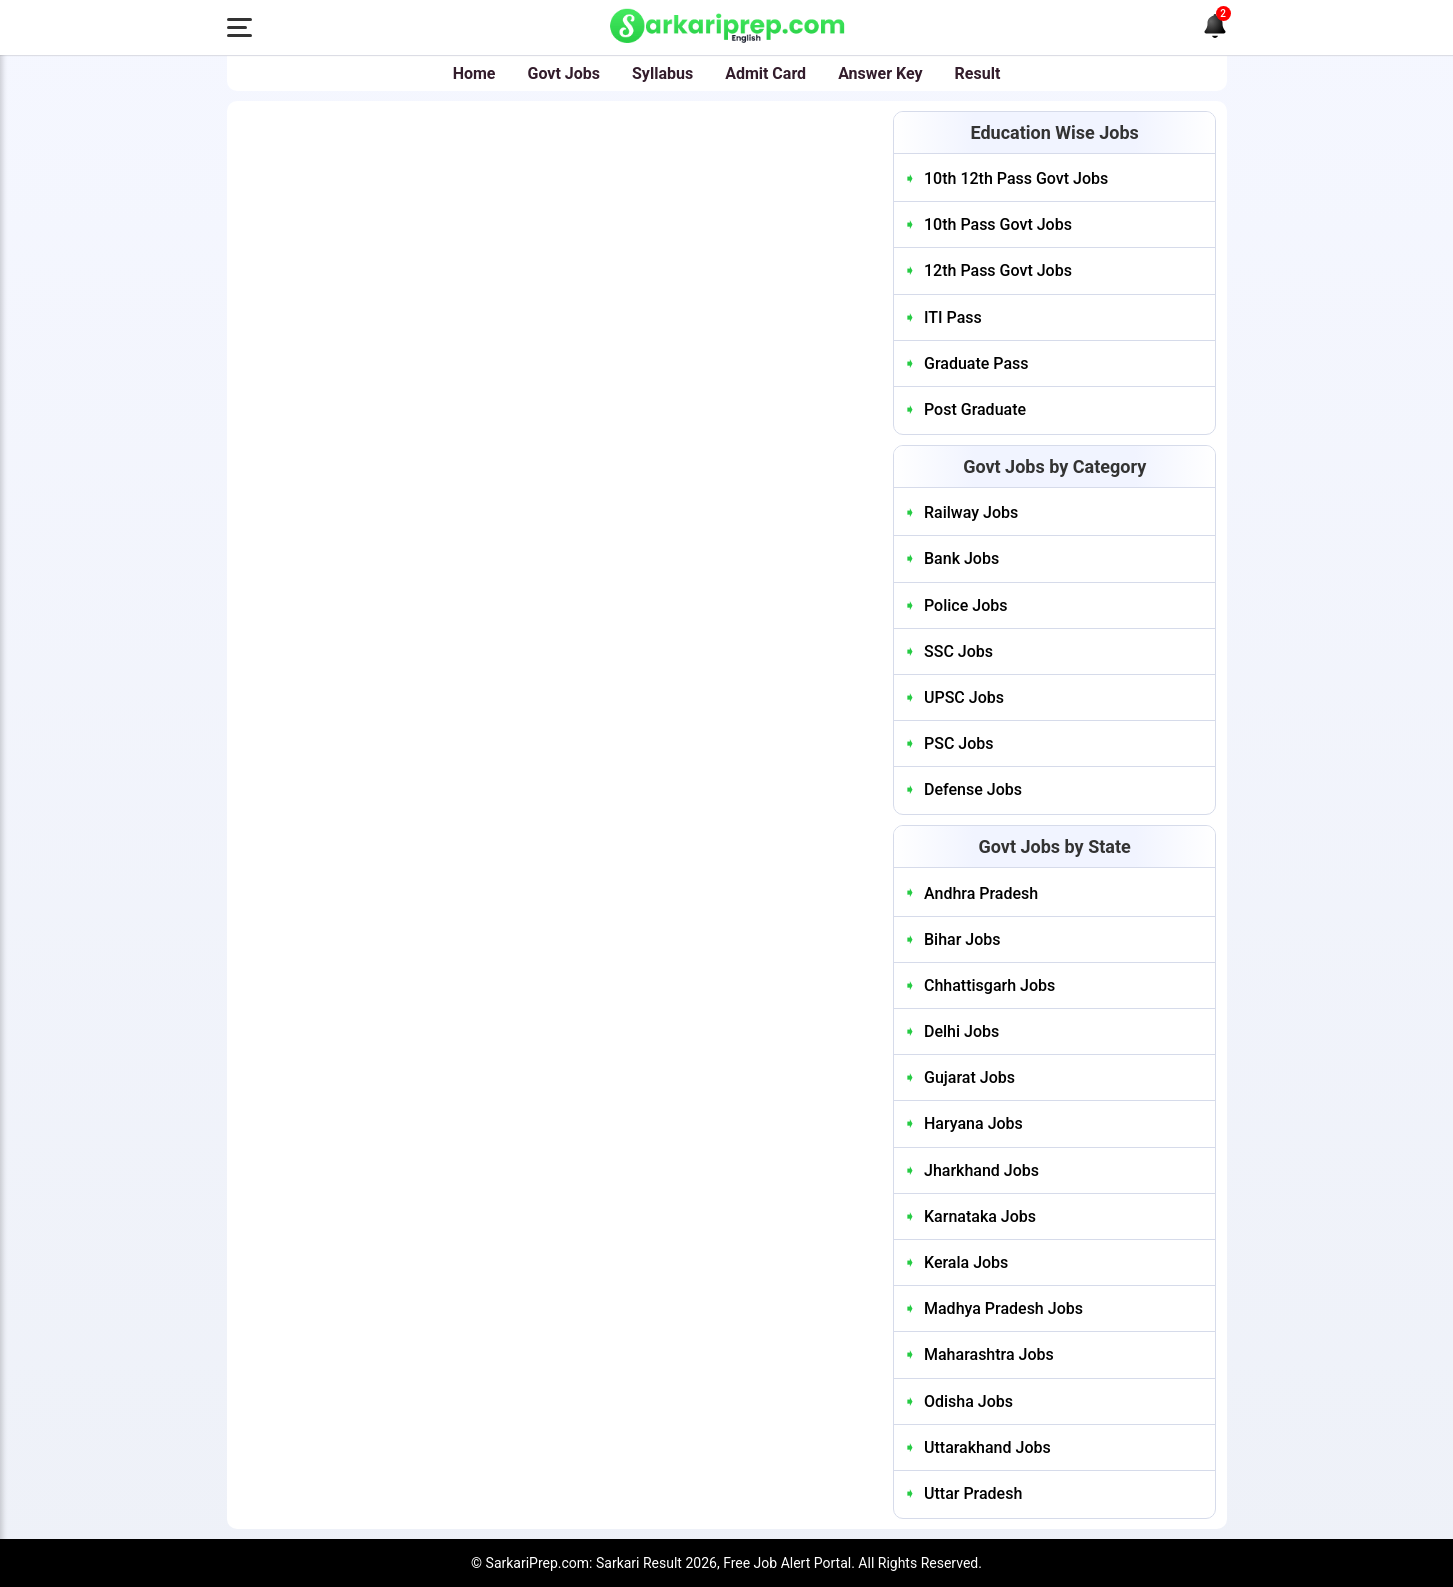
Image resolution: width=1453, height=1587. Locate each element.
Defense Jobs (973, 789)
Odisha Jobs (968, 1401)
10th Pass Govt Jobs (998, 224)
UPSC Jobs (964, 697)
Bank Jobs (961, 558)
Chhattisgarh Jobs (989, 985)
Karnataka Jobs (980, 1216)
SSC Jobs (958, 651)
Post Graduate (975, 409)
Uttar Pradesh (973, 1493)
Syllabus (662, 73)
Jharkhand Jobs (981, 1170)
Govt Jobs (564, 73)
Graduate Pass (976, 363)
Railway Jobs (971, 512)
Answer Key (880, 73)
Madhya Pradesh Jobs (1003, 1308)
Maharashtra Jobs (989, 1354)
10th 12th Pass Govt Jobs (1016, 178)
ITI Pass (953, 317)
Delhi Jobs (961, 1031)
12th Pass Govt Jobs (998, 270)
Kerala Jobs (966, 1262)
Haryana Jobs (973, 1123)
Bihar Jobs (962, 939)
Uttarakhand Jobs (987, 1447)
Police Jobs (965, 605)
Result (978, 73)
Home (474, 73)
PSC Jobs (959, 743)
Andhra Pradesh (981, 893)
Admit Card (765, 73)
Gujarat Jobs (969, 1077)
